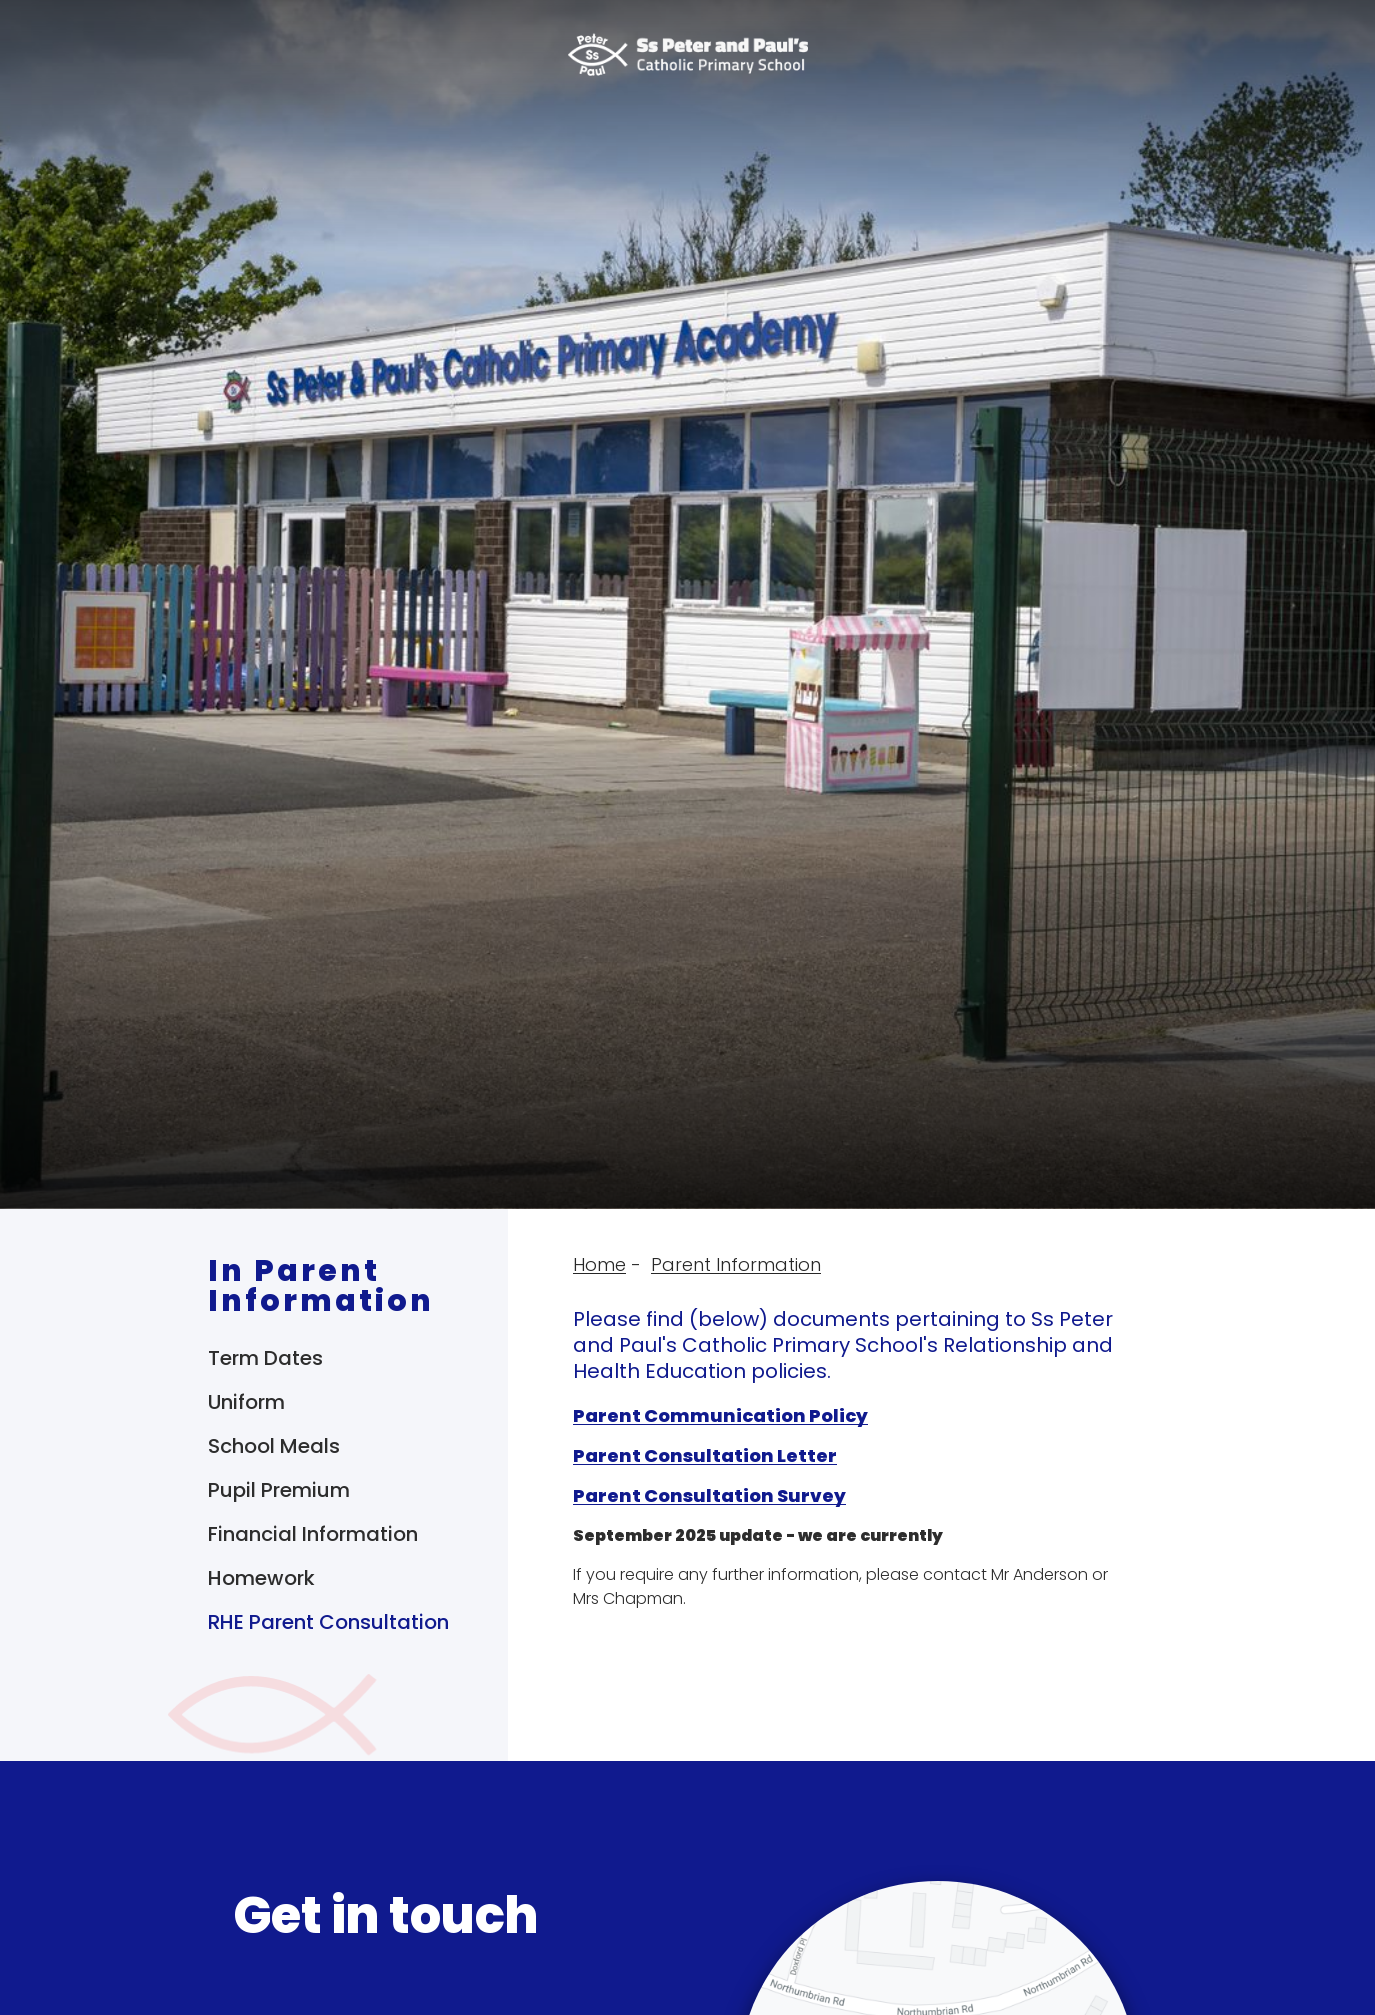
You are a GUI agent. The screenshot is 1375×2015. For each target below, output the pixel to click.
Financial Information (313, 1534)
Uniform (246, 1402)
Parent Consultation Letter (705, 1455)
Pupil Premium (279, 1490)
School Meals (274, 1446)
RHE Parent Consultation (328, 1622)
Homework (261, 1578)
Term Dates (265, 1358)
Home (599, 1264)
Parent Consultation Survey (709, 1495)
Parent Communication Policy (720, 1415)
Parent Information (736, 1264)
